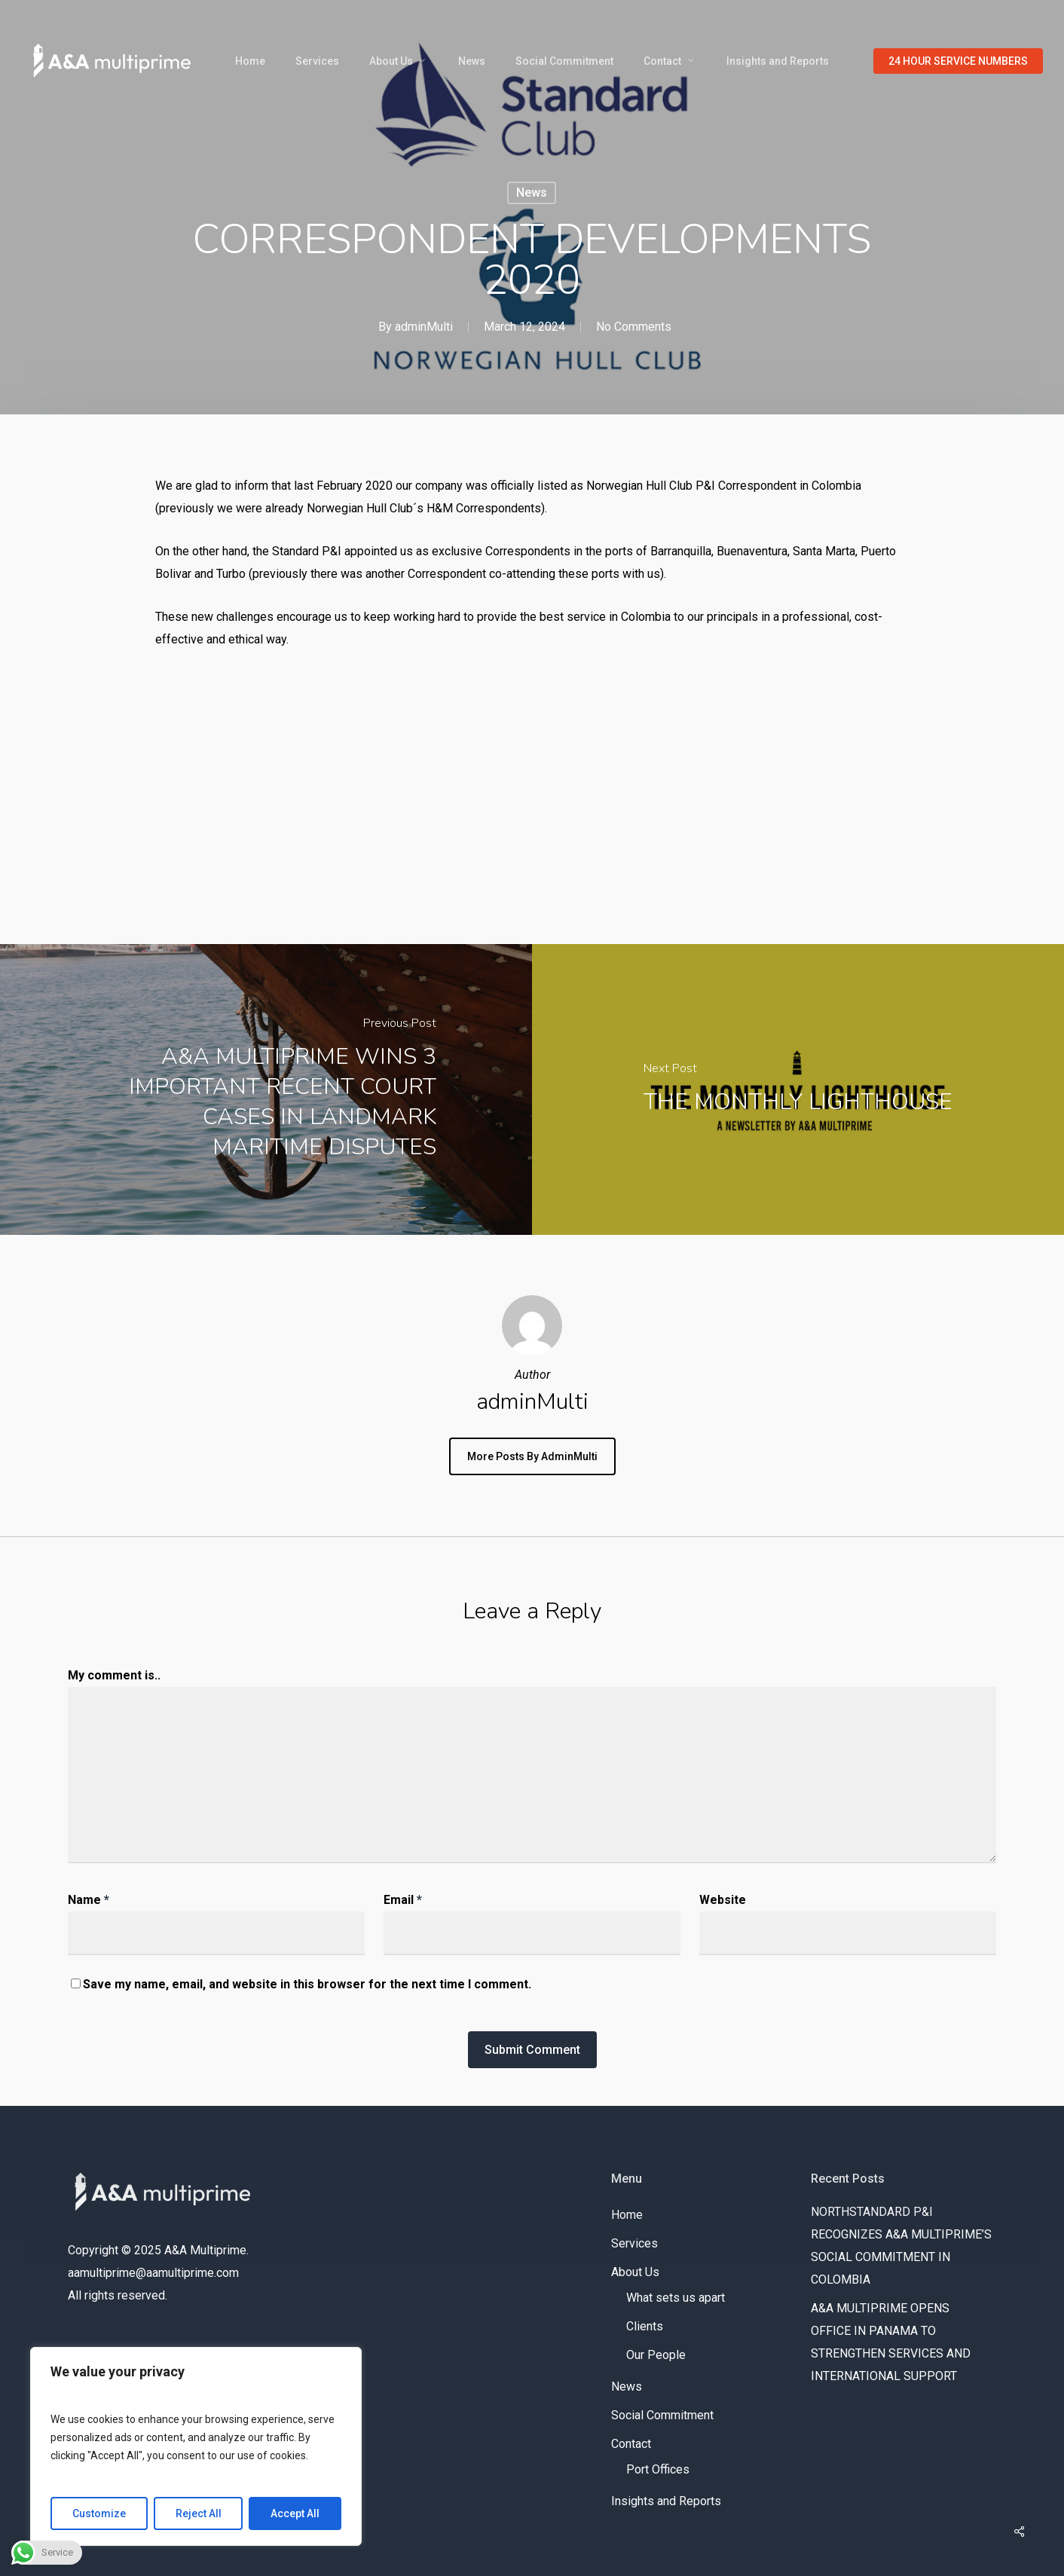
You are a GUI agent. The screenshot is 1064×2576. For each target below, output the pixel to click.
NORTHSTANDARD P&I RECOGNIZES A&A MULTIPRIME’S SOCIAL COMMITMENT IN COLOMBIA (901, 2246)
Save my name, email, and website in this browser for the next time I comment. (307, 1984)
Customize (99, 2513)
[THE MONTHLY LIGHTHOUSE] (798, 1089)
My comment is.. (114, 1675)
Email (403, 1900)
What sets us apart (675, 2297)
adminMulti (424, 326)
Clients (644, 2326)
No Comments (633, 326)
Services (634, 2243)
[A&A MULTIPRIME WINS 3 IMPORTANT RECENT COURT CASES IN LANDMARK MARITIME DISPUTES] (266, 1089)
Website (722, 1900)
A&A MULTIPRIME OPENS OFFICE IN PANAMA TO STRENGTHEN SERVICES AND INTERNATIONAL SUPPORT (892, 2342)
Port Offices (657, 2469)
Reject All (199, 2513)
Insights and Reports (666, 2501)
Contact (631, 2444)
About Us (635, 2272)
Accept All (295, 2513)
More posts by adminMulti (532, 1456)
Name (88, 1900)
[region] (196, 2446)
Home (627, 2215)
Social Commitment (662, 2415)
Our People (656, 2355)
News (531, 192)
